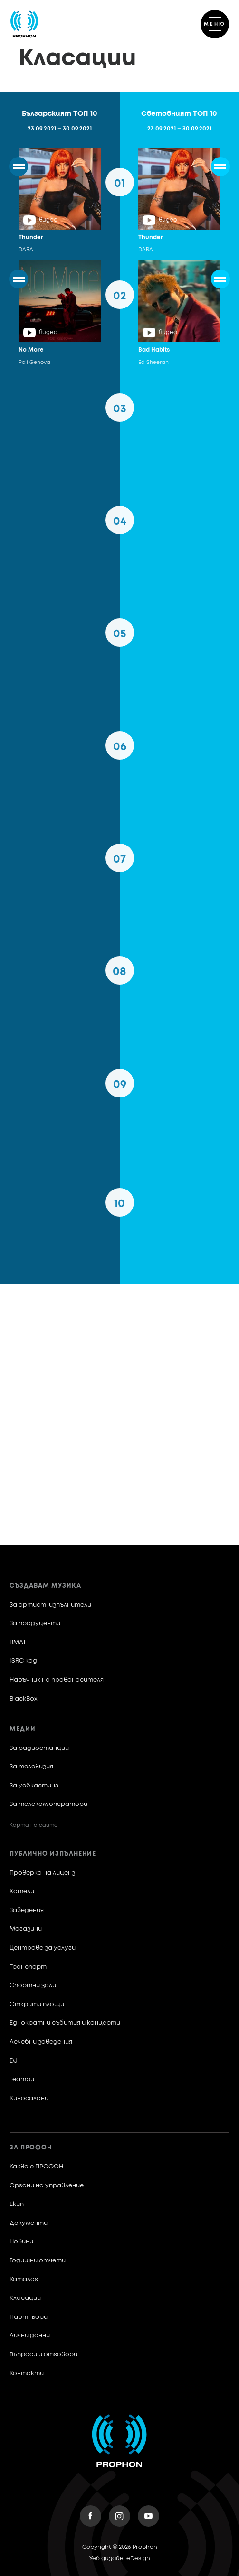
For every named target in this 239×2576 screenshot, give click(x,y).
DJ (14, 2061)
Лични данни (30, 2336)
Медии (23, 1729)
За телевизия (31, 1767)
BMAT (18, 1642)
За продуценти (35, 1623)
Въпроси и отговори (43, 2355)
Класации (25, 2298)
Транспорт (28, 1967)
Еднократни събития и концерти (65, 2023)
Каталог (24, 2280)
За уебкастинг (34, 1786)
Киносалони (29, 2098)
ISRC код (23, 1661)
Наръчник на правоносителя (57, 1680)
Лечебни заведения (41, 2042)
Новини (21, 2242)
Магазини (26, 1929)
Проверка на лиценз (42, 1873)
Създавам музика (45, 1586)
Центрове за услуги (43, 1948)
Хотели (22, 1891)
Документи (29, 2223)
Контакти (27, 2374)
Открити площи (37, 2004)
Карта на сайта (34, 1825)
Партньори (29, 2317)
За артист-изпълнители (50, 1605)
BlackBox (24, 1699)
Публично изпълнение (53, 1854)
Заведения (27, 1910)
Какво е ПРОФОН (36, 2167)
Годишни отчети (38, 2261)
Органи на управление (47, 2186)
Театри (22, 2079)
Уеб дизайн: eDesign (119, 2559)
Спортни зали (33, 1985)
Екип (17, 2204)
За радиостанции (39, 1748)
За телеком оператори (48, 1804)
